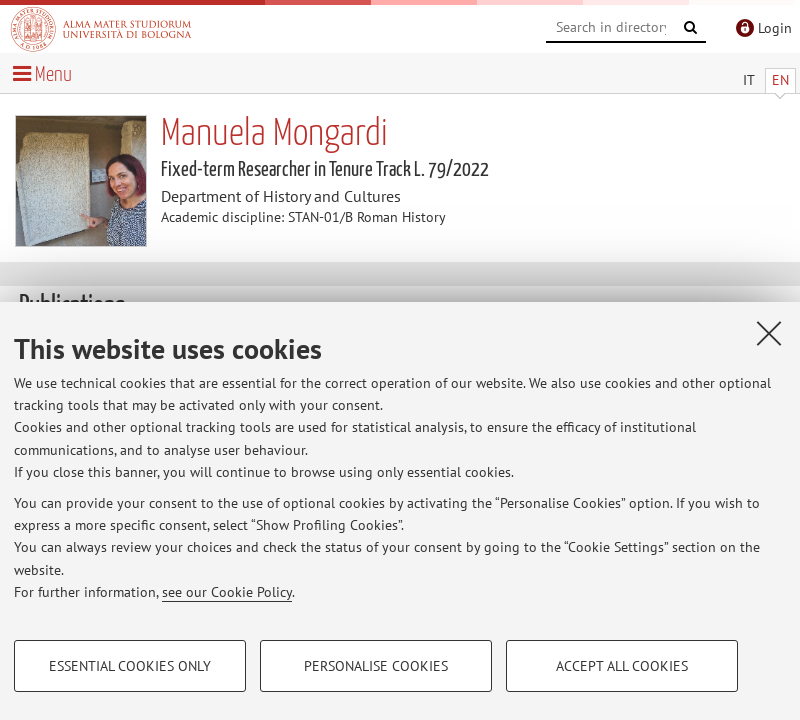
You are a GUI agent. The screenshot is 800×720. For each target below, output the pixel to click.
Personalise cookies (376, 666)
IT (749, 80)
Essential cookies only (130, 666)
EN (780, 80)
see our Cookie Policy (227, 592)
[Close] (769, 333)
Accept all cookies (622, 666)
